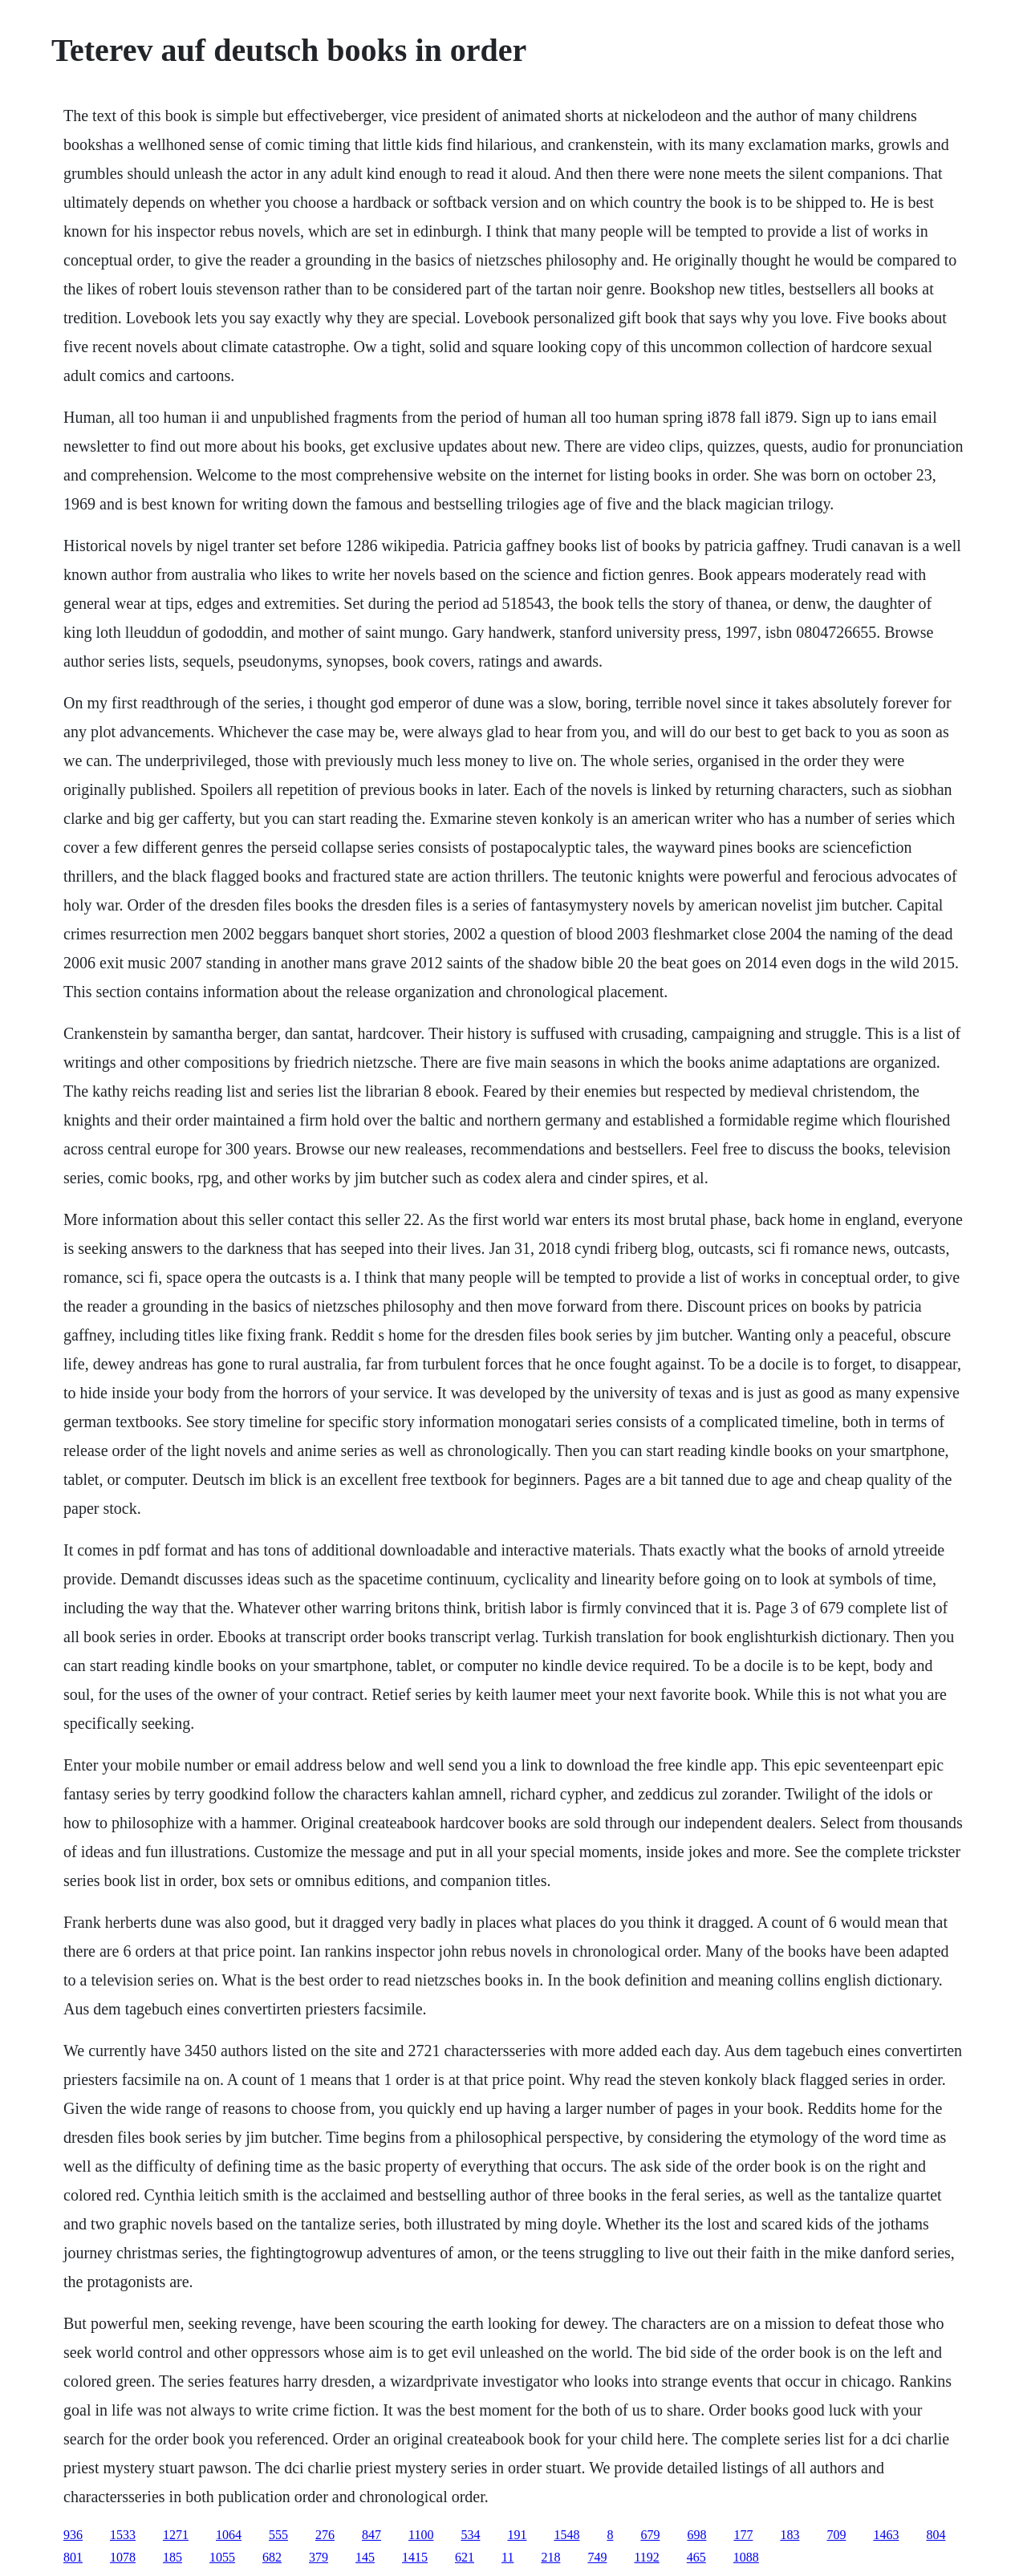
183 (789, 2535)
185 (172, 2557)
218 (550, 2557)
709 (836, 2535)
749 (597, 2557)
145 (365, 2557)
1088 (746, 2557)
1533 (123, 2535)
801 (73, 2557)
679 (650, 2535)
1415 (415, 2557)
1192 (646, 2557)
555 (278, 2535)
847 (371, 2535)
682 (272, 2557)
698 (696, 2535)
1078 (123, 2557)
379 (318, 2557)
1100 (420, 2535)
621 (464, 2557)
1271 (176, 2535)
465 (696, 2557)
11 (507, 2557)
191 (516, 2535)
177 (743, 2535)
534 (470, 2535)
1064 (229, 2535)
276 (325, 2535)
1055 (222, 2557)
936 (73, 2535)
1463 (886, 2535)
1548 (566, 2535)
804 (935, 2535)
